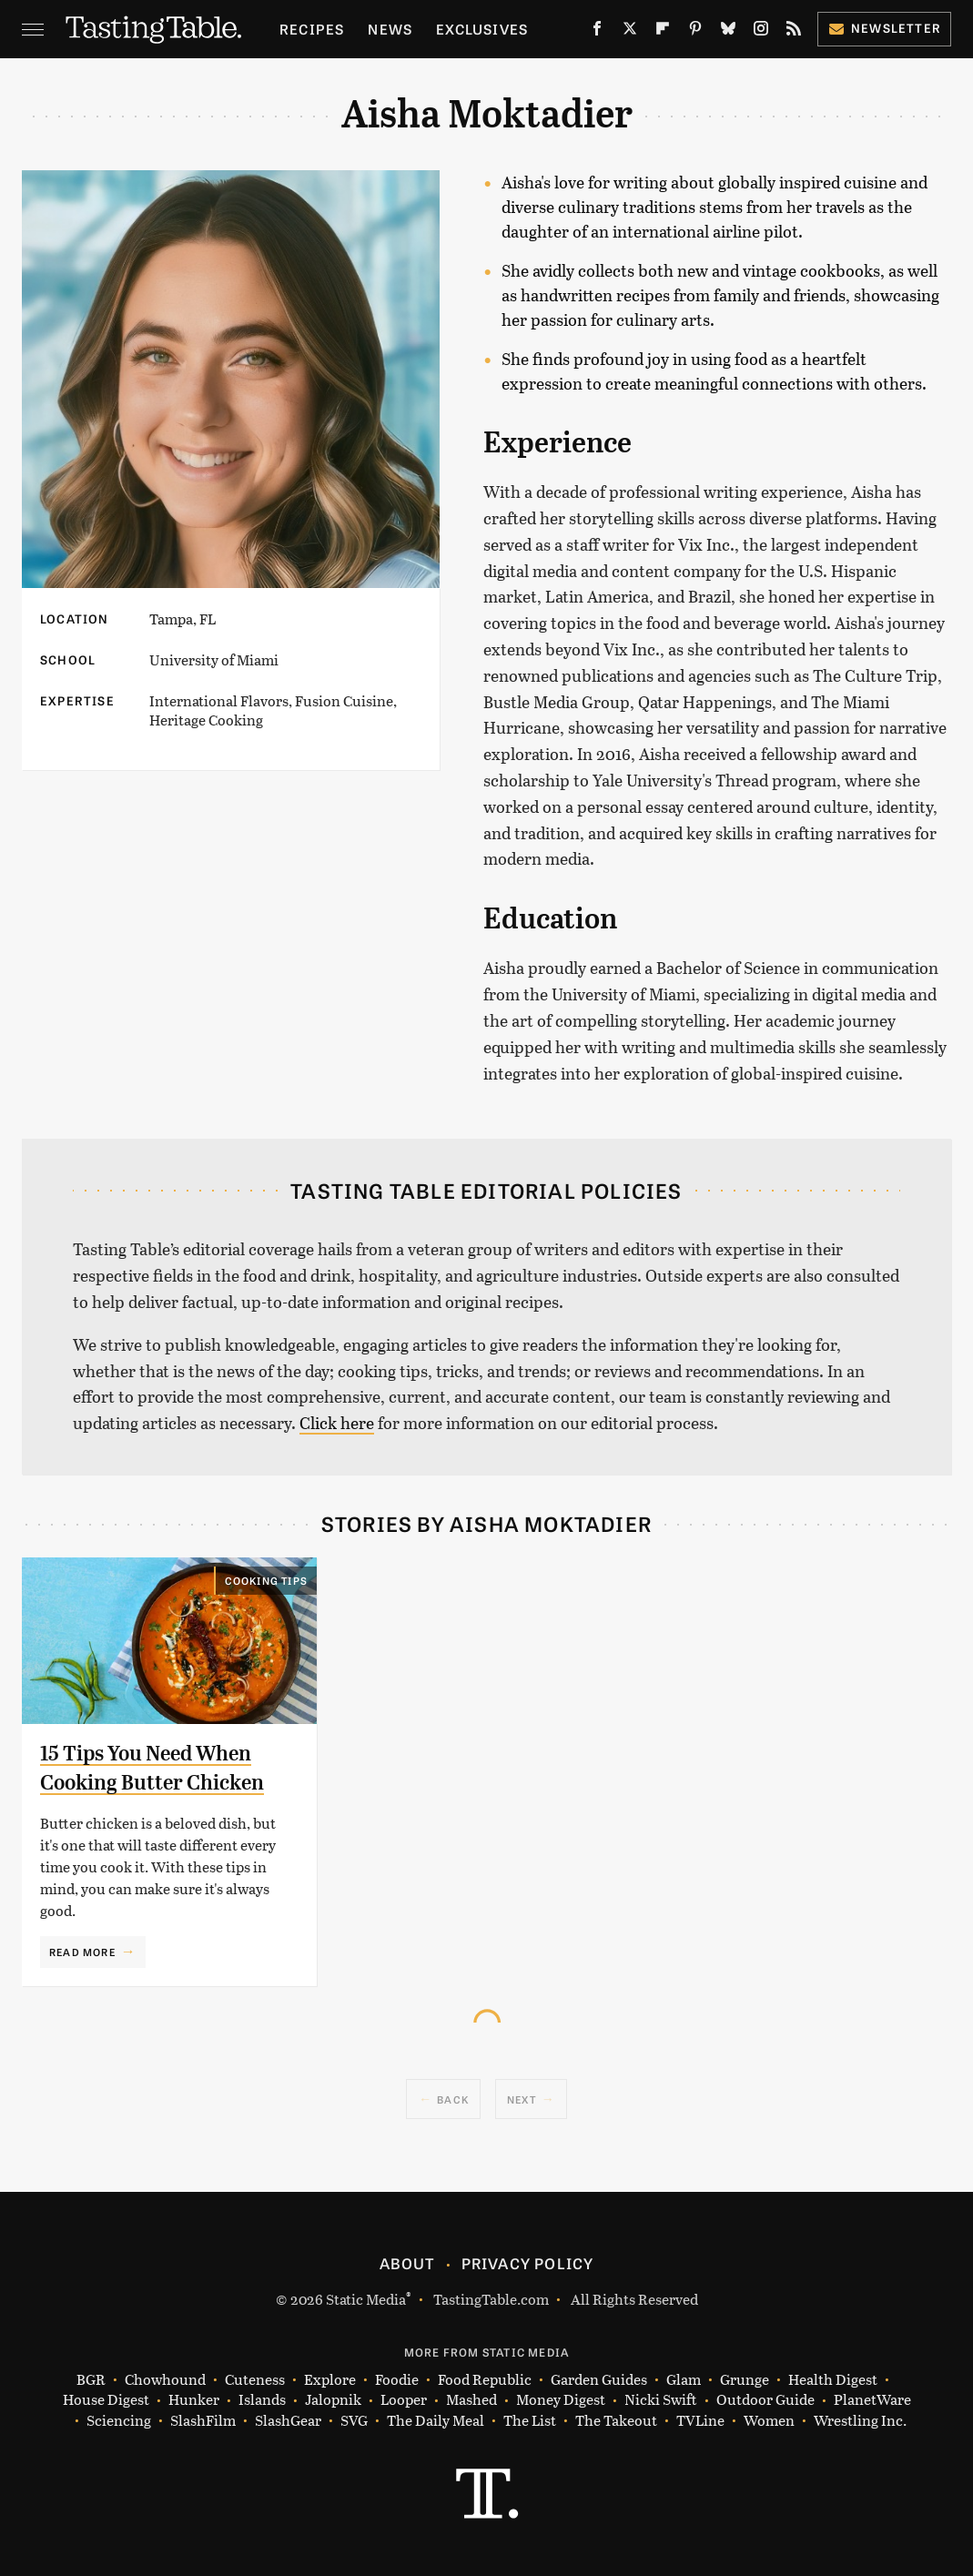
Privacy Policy (527, 2263)
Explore (330, 2380)
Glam (683, 2380)
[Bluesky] (728, 32)
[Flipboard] (663, 32)
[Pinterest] (695, 32)
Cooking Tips (266, 1580)
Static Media (366, 2298)
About (407, 2263)
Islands (262, 2400)
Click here (336, 1423)
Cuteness (255, 2380)
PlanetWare (872, 2400)
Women (769, 2421)
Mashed (471, 2400)
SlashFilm (203, 2421)
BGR (91, 2380)
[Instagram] (761, 32)
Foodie (397, 2380)
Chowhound (165, 2380)
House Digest (106, 2400)
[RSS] (794, 32)
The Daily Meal (435, 2421)
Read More (82, 1951)
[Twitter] (630, 32)
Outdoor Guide (765, 2400)
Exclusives (482, 28)
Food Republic (485, 2380)
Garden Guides (599, 2380)
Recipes (311, 28)
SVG (354, 2421)
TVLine (700, 2421)
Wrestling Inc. (860, 2421)
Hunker (193, 2400)
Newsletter (884, 27)
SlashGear (288, 2421)
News (390, 28)
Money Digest (560, 2400)
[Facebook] (597, 32)
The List (529, 2421)
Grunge (744, 2380)
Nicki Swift (660, 2400)
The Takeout (616, 2421)
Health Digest (832, 2380)
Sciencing (118, 2421)
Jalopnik (333, 2400)
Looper (403, 2400)
